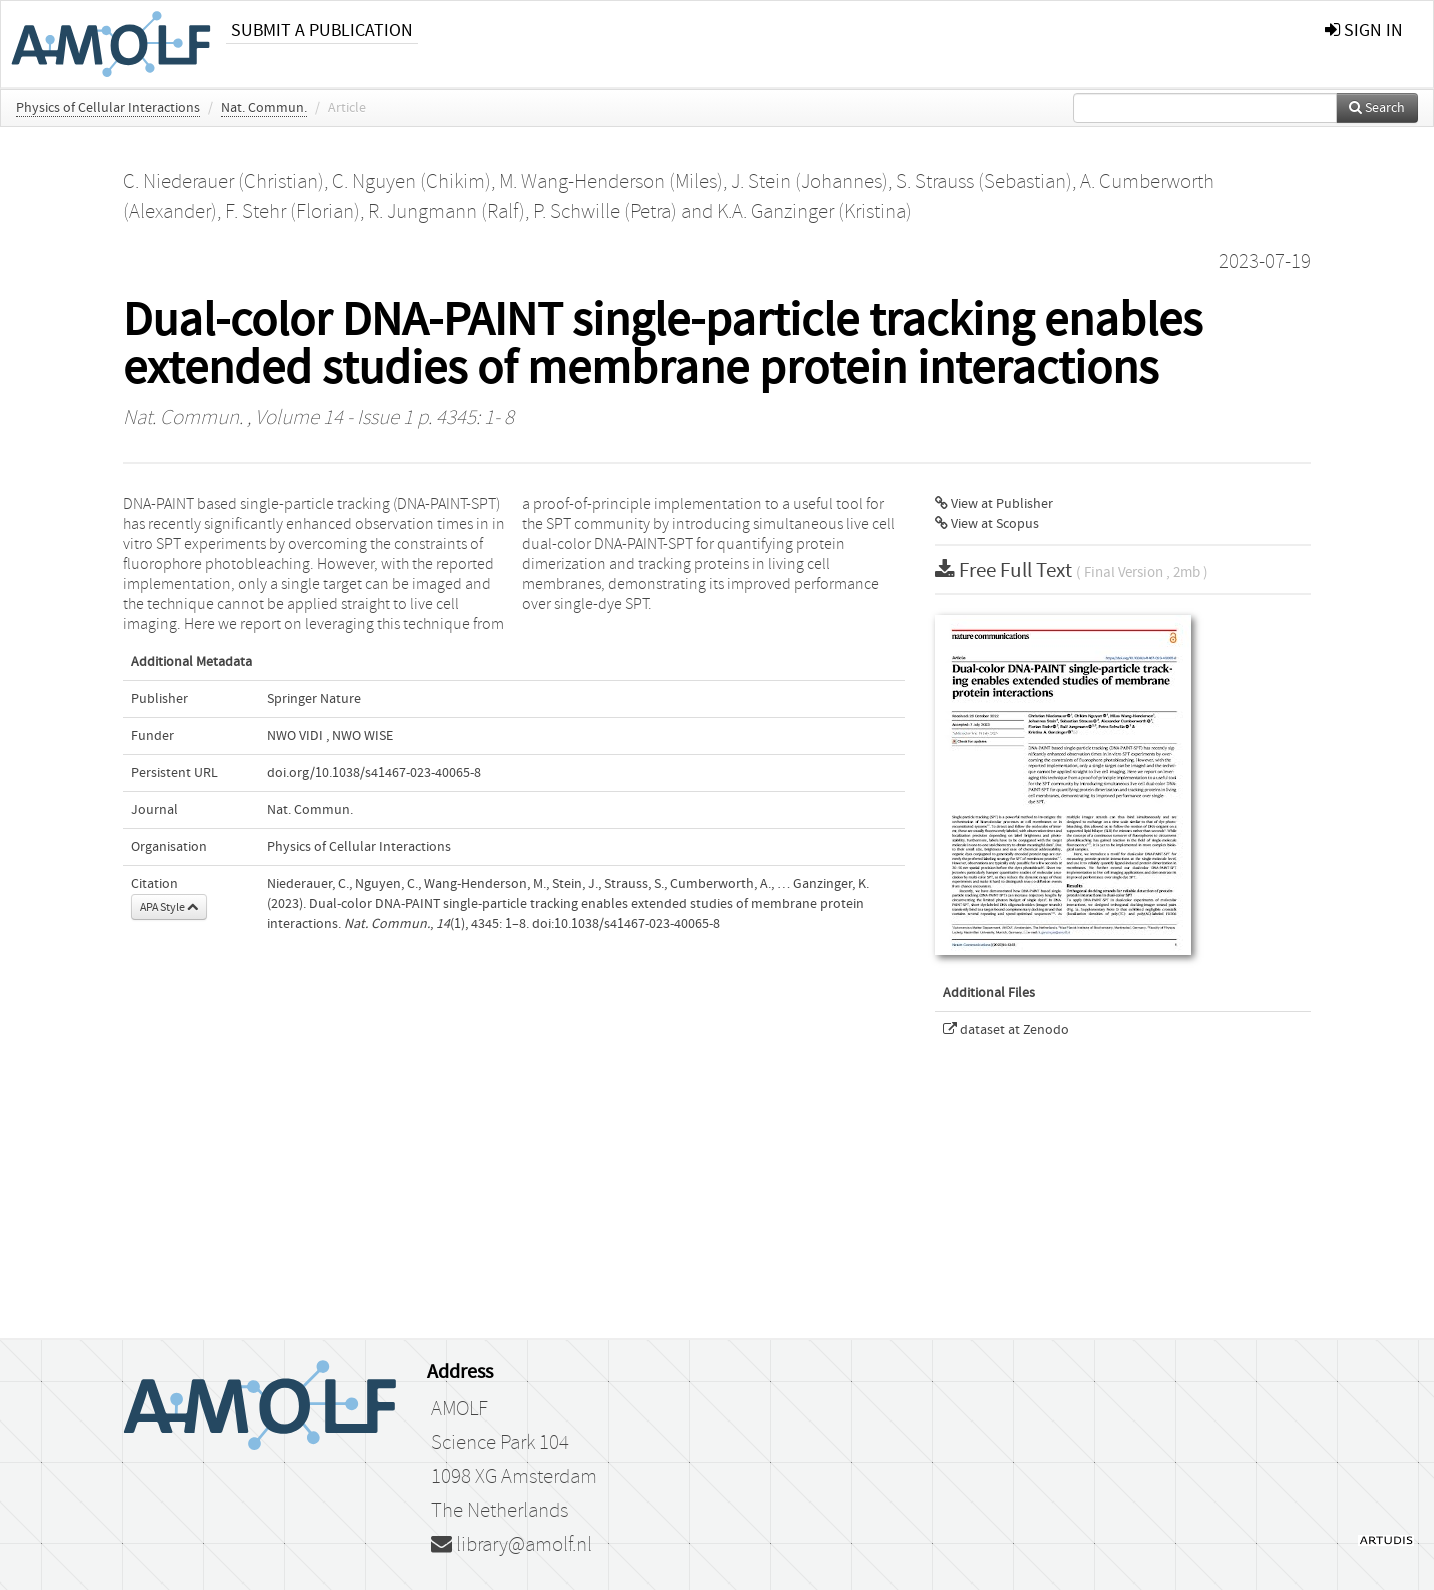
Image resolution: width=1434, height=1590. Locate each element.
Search (1377, 108)
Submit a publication (322, 30)
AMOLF (459, 1409)
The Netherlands (499, 1511)
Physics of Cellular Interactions (108, 108)
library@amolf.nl (511, 1545)
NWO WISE (362, 736)
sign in (1364, 30)
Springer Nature (314, 699)
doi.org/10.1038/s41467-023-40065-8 (374, 773)
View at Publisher (994, 504)
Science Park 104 (500, 1443)
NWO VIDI (295, 736)
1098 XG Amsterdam (514, 1477)
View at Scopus (987, 524)
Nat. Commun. (264, 108)
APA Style (169, 907)
